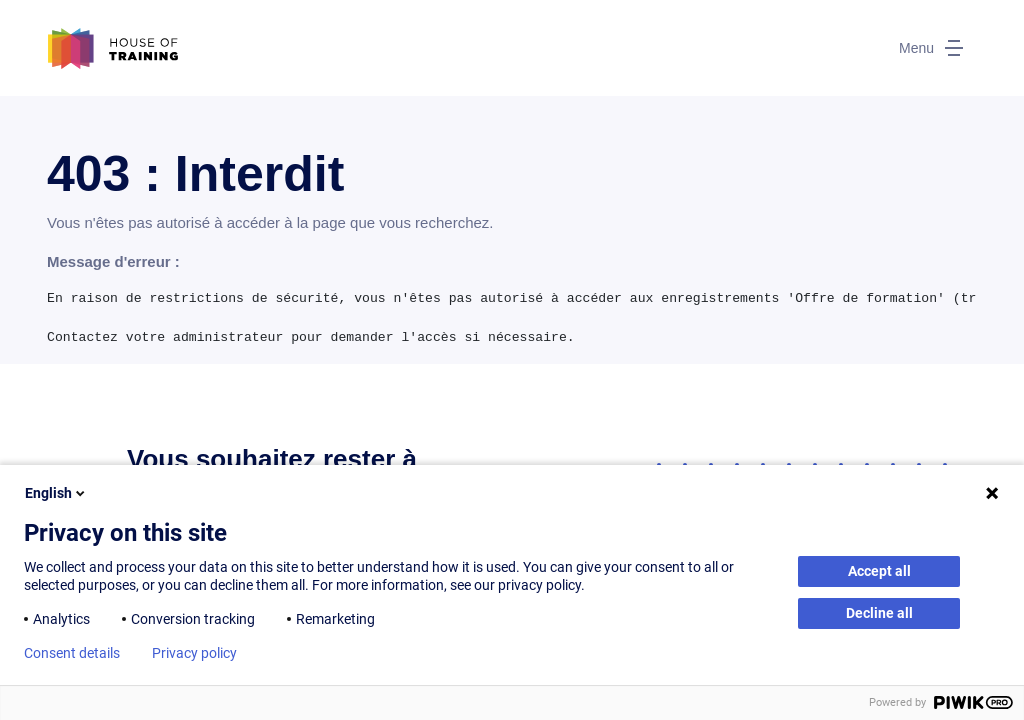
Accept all (879, 571)
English (56, 493)
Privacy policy (194, 653)
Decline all (879, 613)
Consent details (72, 653)
